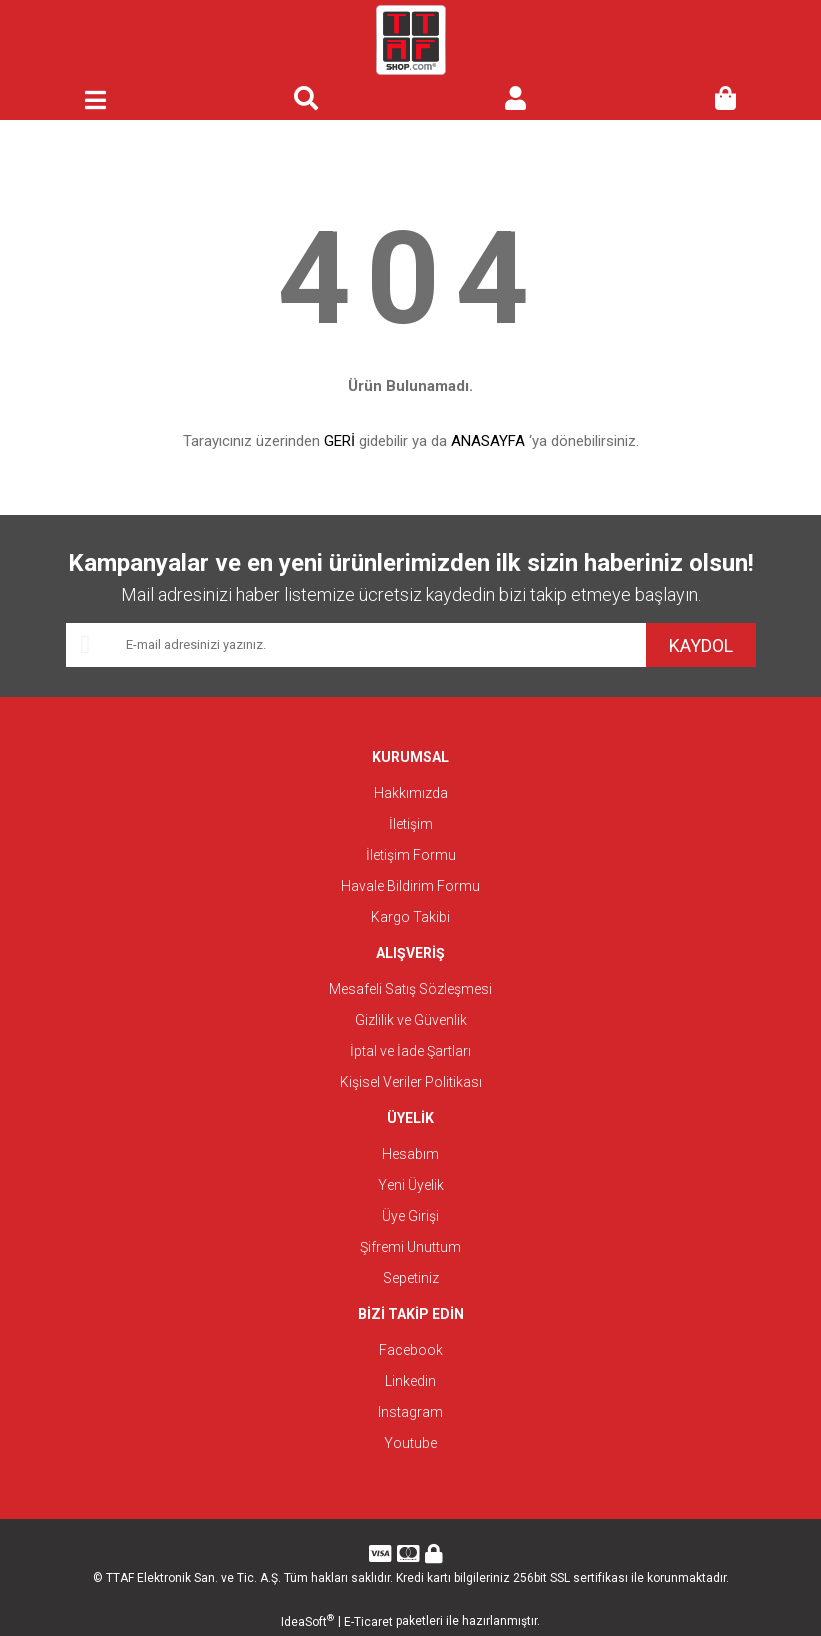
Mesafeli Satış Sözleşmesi (410, 989)
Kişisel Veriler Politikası (411, 1082)
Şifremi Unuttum (410, 1247)
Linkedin (410, 1381)
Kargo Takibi (410, 917)
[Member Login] (516, 100)
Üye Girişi (410, 1216)
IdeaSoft (307, 1621)
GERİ (339, 441)
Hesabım (410, 1154)
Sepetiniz (411, 1278)
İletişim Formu (411, 855)
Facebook (411, 1350)
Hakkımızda (411, 793)
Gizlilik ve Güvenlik (411, 1020)
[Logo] (411, 40)
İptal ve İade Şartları (410, 1051)
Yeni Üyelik (411, 1185)
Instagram (410, 1412)
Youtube (410, 1443)
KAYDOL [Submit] (701, 645)
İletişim (411, 824)
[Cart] (726, 100)
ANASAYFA (488, 441)
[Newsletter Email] (356, 645)
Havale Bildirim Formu (410, 886)
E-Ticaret (368, 1622)
